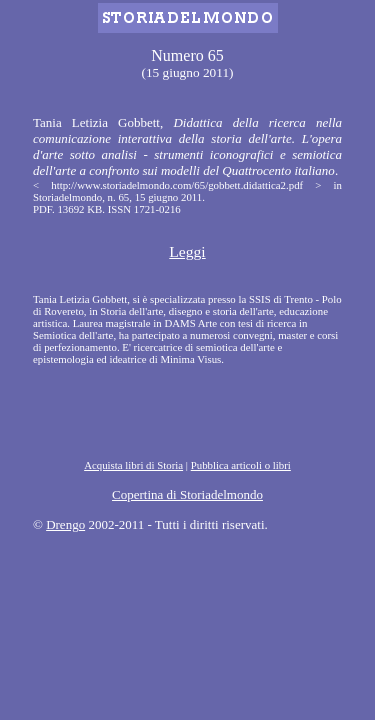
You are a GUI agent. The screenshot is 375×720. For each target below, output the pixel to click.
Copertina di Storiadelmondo (187, 494)
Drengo (65, 524)
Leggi (187, 251)
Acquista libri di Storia (133, 465)
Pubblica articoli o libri (241, 465)
